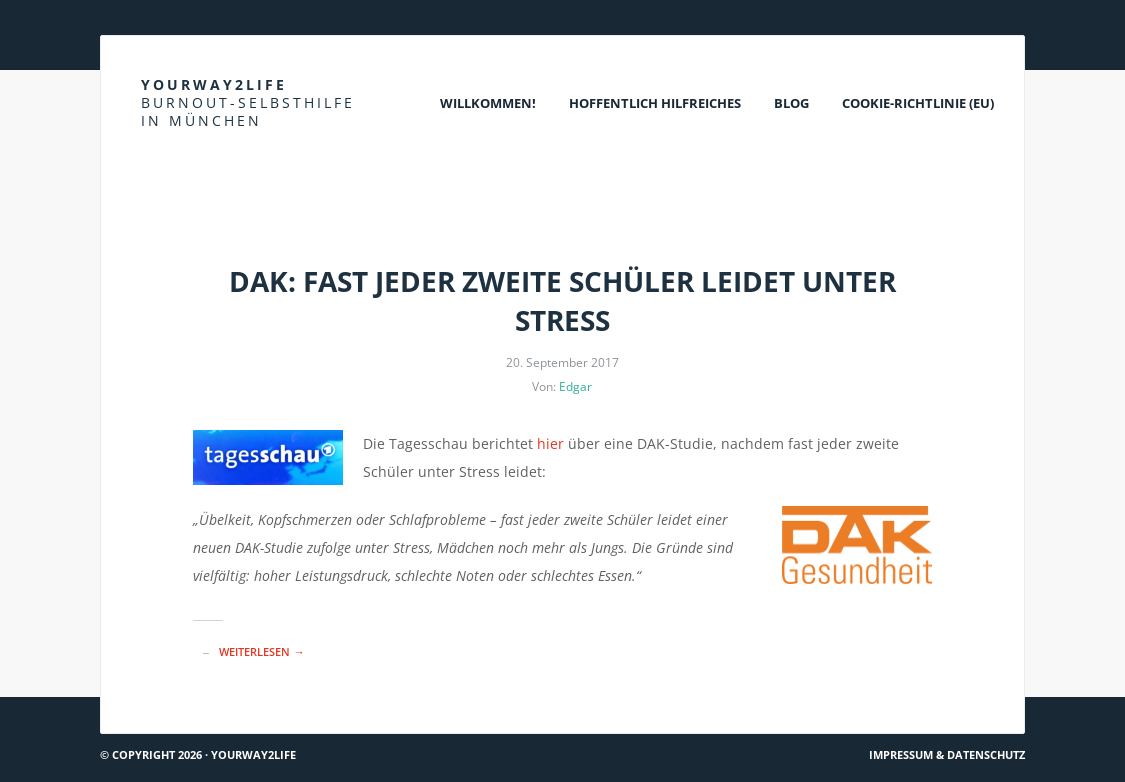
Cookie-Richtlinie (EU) (918, 103)
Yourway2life (248, 102)
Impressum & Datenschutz (947, 754)
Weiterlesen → (261, 651)
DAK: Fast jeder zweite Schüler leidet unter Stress (562, 300)
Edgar (575, 386)
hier (550, 443)
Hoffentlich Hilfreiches (655, 103)
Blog (791, 103)
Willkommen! (488, 103)
